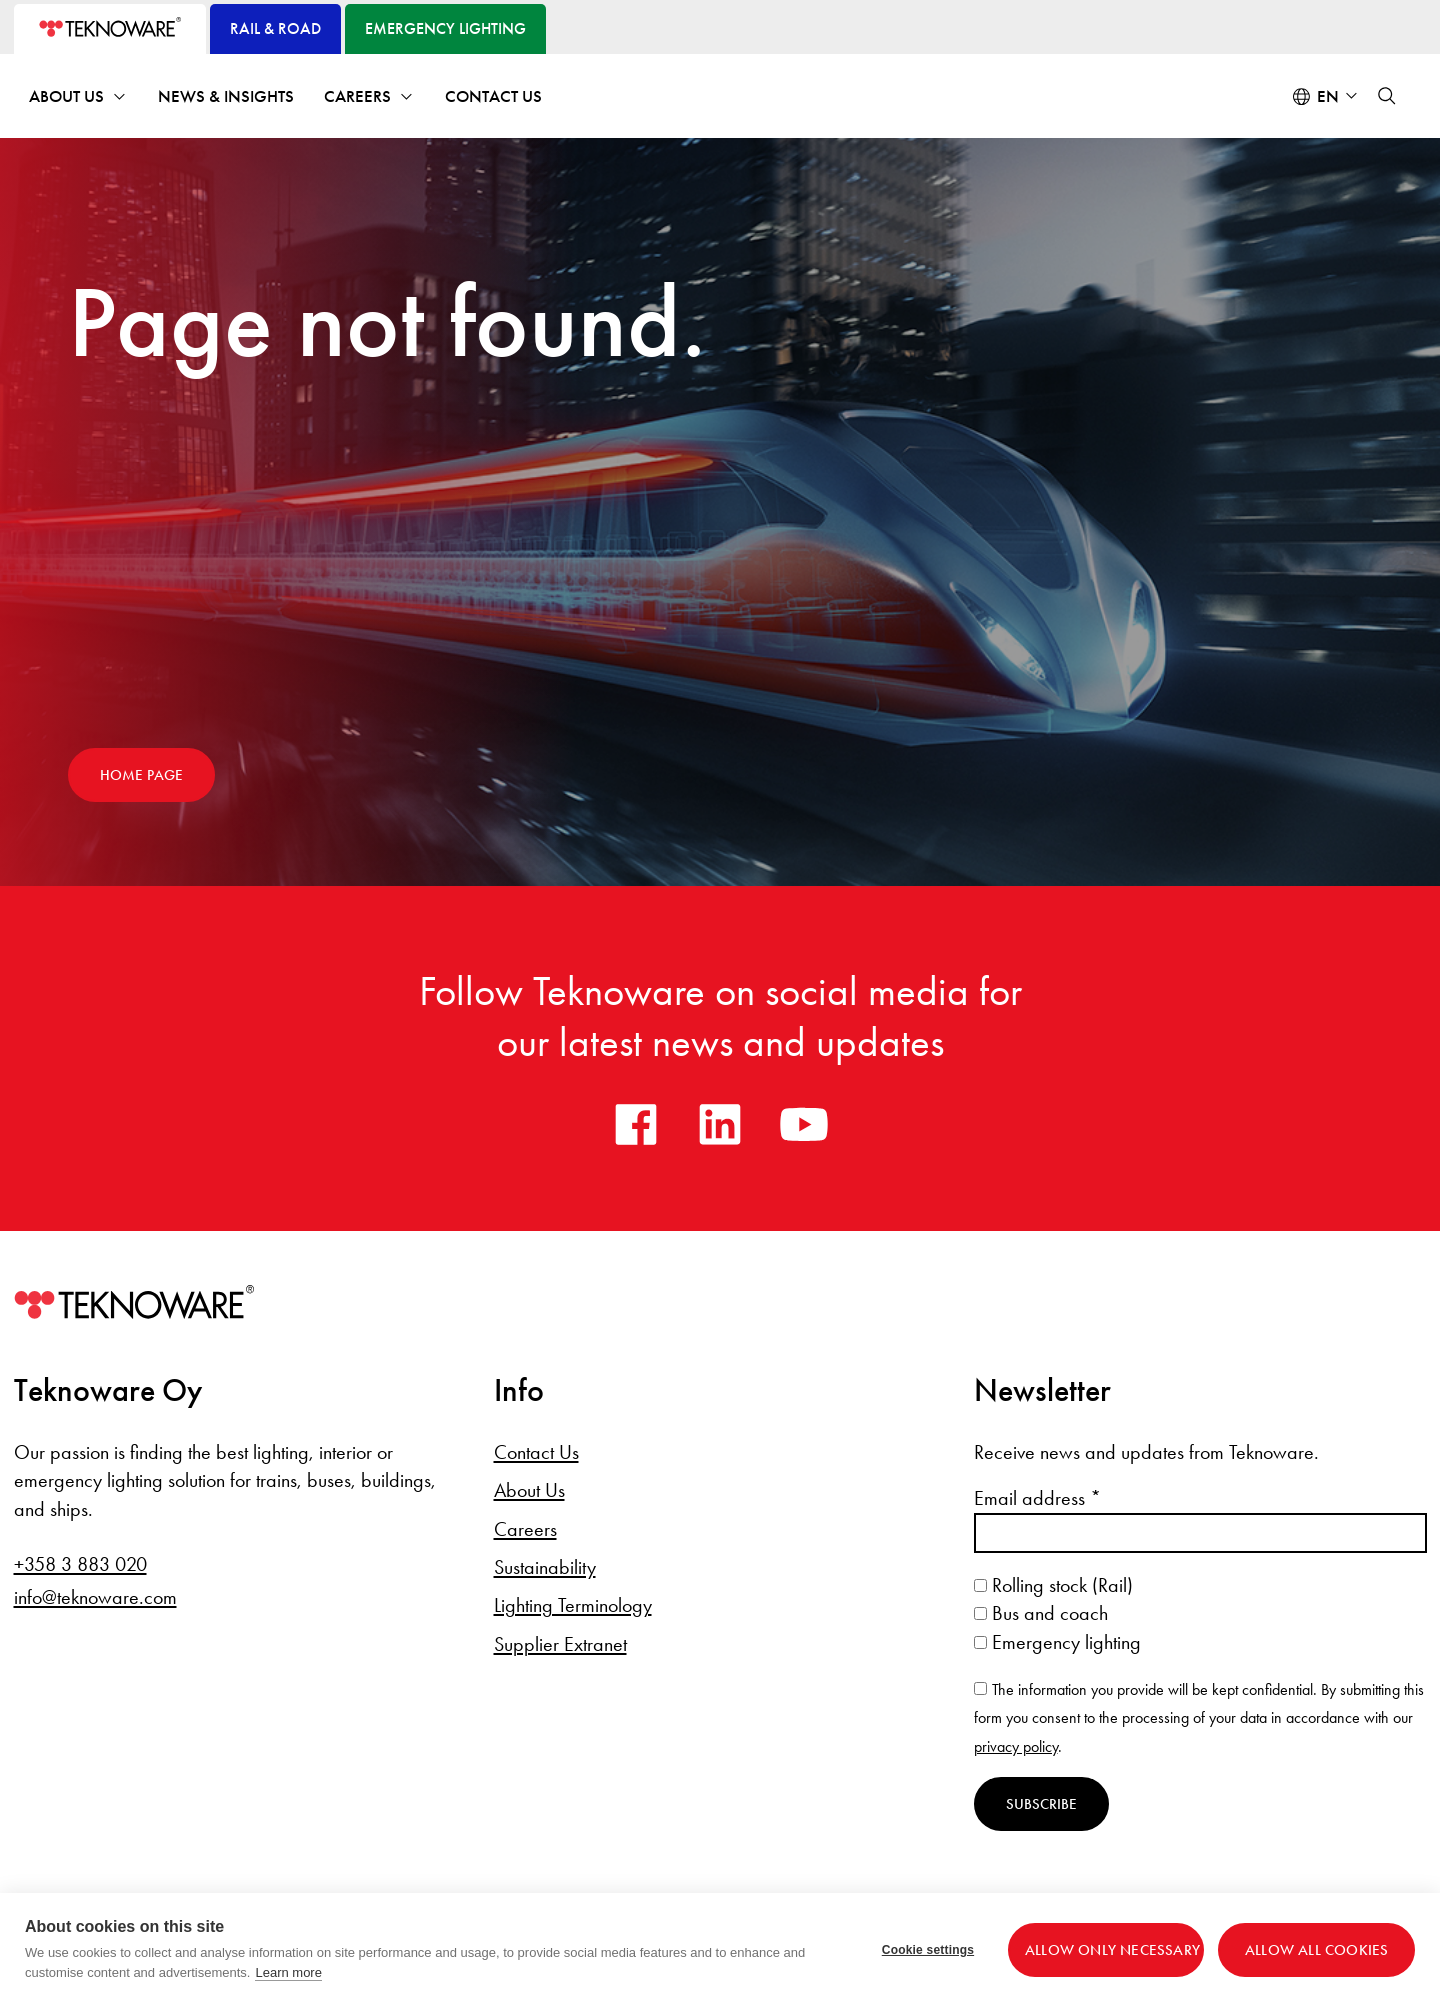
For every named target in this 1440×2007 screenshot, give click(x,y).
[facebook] (636, 1124)
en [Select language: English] (1328, 96)
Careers (357, 96)
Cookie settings (928, 1950)
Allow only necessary (1112, 1950)
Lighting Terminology (573, 1605)
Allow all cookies (1316, 1950)
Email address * (1037, 1498)
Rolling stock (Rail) (1053, 1585)
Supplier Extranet (560, 1644)
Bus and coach (1041, 1613)
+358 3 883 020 (80, 1564)
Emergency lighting (1057, 1642)
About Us (66, 96)
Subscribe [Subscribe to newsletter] (1041, 1804)
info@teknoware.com (95, 1597)
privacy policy (1016, 1746)
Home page (141, 775)
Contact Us (493, 96)
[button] (1387, 96)
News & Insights (226, 96)
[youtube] (804, 1124)
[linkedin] (720, 1124)
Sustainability (545, 1567)
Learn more (288, 1972)
